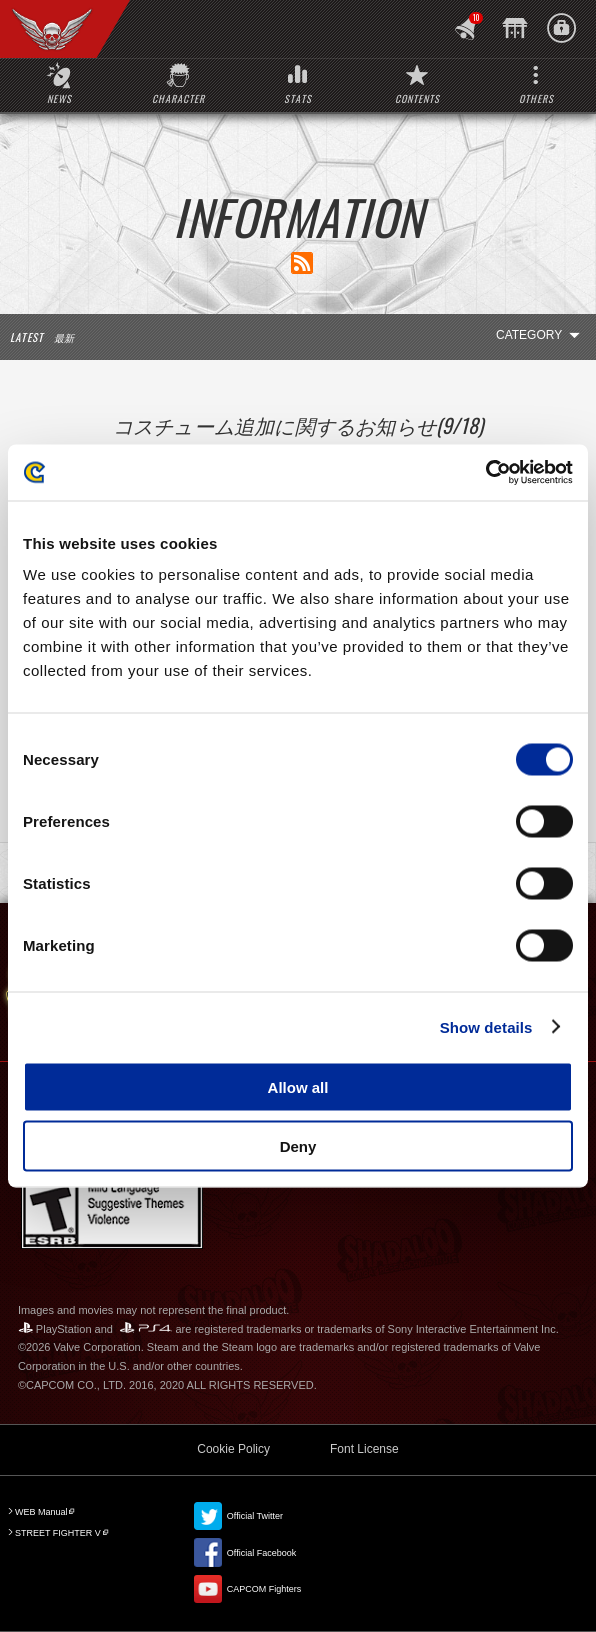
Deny (298, 1145)
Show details (486, 1026)
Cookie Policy (233, 1449)
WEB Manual (41, 1512)
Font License (364, 1449)
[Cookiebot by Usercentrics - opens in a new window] (485, 473)
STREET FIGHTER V (58, 1533)
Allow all (298, 1087)
